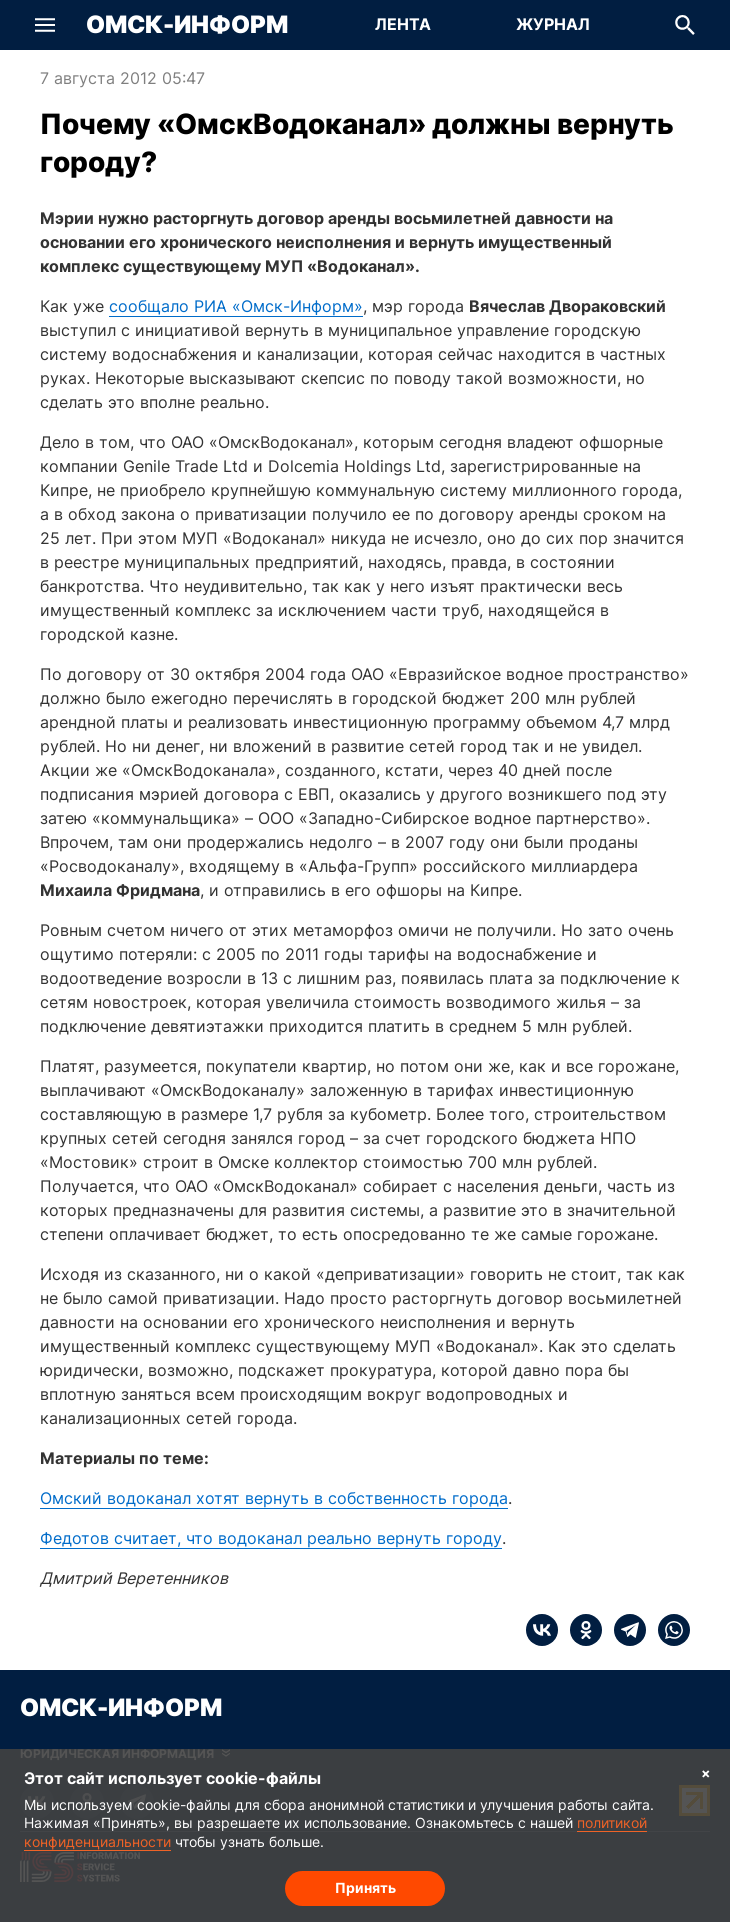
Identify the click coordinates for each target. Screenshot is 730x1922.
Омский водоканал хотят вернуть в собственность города (274, 1498)
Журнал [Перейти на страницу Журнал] (553, 24)
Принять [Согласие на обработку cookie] (365, 1887)
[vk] (542, 1630)
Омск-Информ (187, 25)
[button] (45, 25)
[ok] (580, 1630)
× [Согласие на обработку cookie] (706, 1772)
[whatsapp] (668, 1630)
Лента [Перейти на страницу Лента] (403, 24)
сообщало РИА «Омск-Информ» (236, 306)
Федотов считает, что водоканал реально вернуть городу (271, 1538)
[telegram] (624, 1630)
